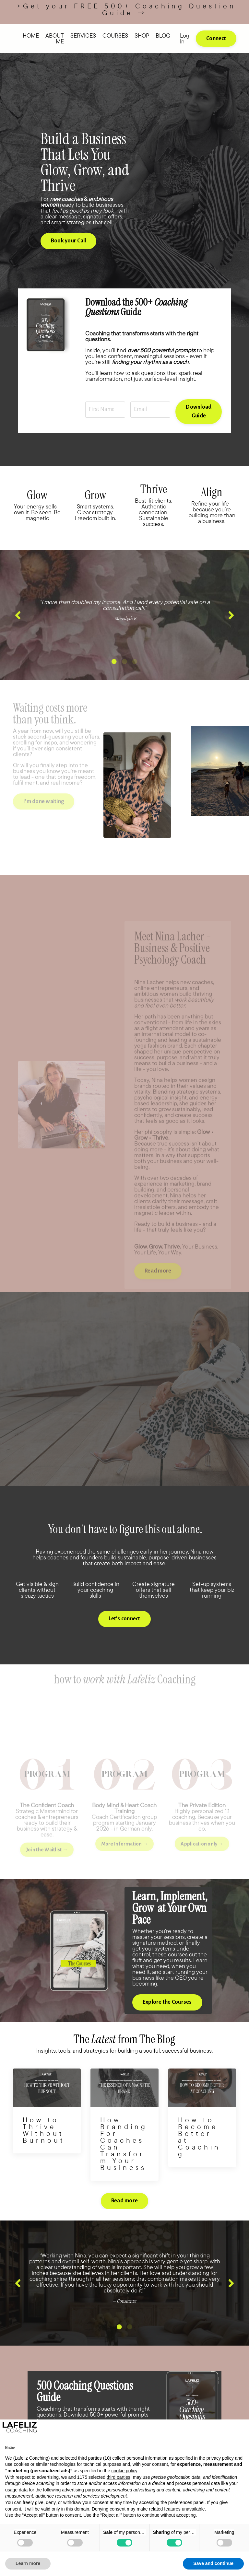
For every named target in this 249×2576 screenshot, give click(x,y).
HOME (31, 36)
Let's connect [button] (124, 1640)
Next (231, 630)
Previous (18, 630)
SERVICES (83, 36)
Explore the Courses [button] (168, 2023)
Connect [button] (216, 38)
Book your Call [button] (70, 248)
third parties (118, 2477)
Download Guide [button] (198, 419)
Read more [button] (124, 2222)
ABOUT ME (54, 38)
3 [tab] (135, 683)
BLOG (163, 36)
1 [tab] (114, 683)
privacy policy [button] (220, 2458)
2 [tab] (124, 683)
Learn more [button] (28, 2563)
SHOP (142, 36)
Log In (184, 38)
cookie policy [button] (124, 2470)
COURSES (115, 36)
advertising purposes (83, 2489)
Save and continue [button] (213, 2563)
